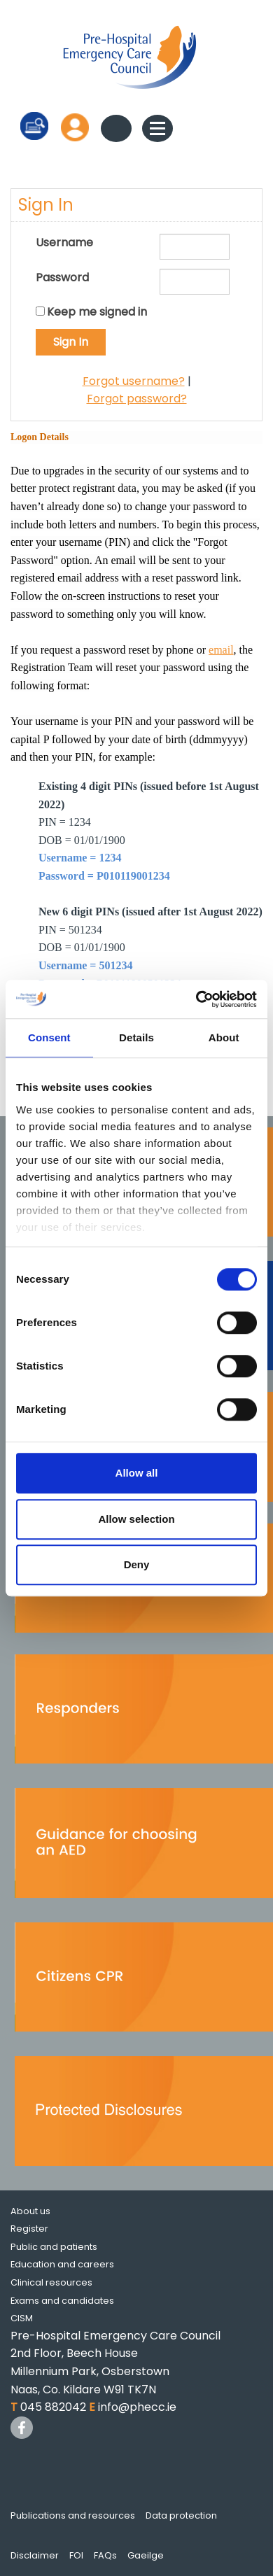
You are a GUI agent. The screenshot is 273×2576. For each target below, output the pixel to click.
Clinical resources (51, 2282)
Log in (74, 127)
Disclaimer (34, 2555)
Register (29, 2228)
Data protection (181, 2515)
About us (30, 2211)
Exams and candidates (62, 2301)
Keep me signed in (97, 312)
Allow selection (136, 1519)
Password (62, 277)
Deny (137, 1564)
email (221, 650)
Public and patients (53, 2247)
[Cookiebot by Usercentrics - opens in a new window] (196, 999)
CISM (21, 2318)
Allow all (136, 1473)
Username (64, 242)
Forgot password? (137, 398)
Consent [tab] (49, 1037)
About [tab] (224, 1037)
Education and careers (62, 2264)
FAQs (105, 2555)
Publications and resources (72, 2515)
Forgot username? (134, 381)
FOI (76, 2555)
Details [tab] (136, 1037)
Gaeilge (145, 2555)
